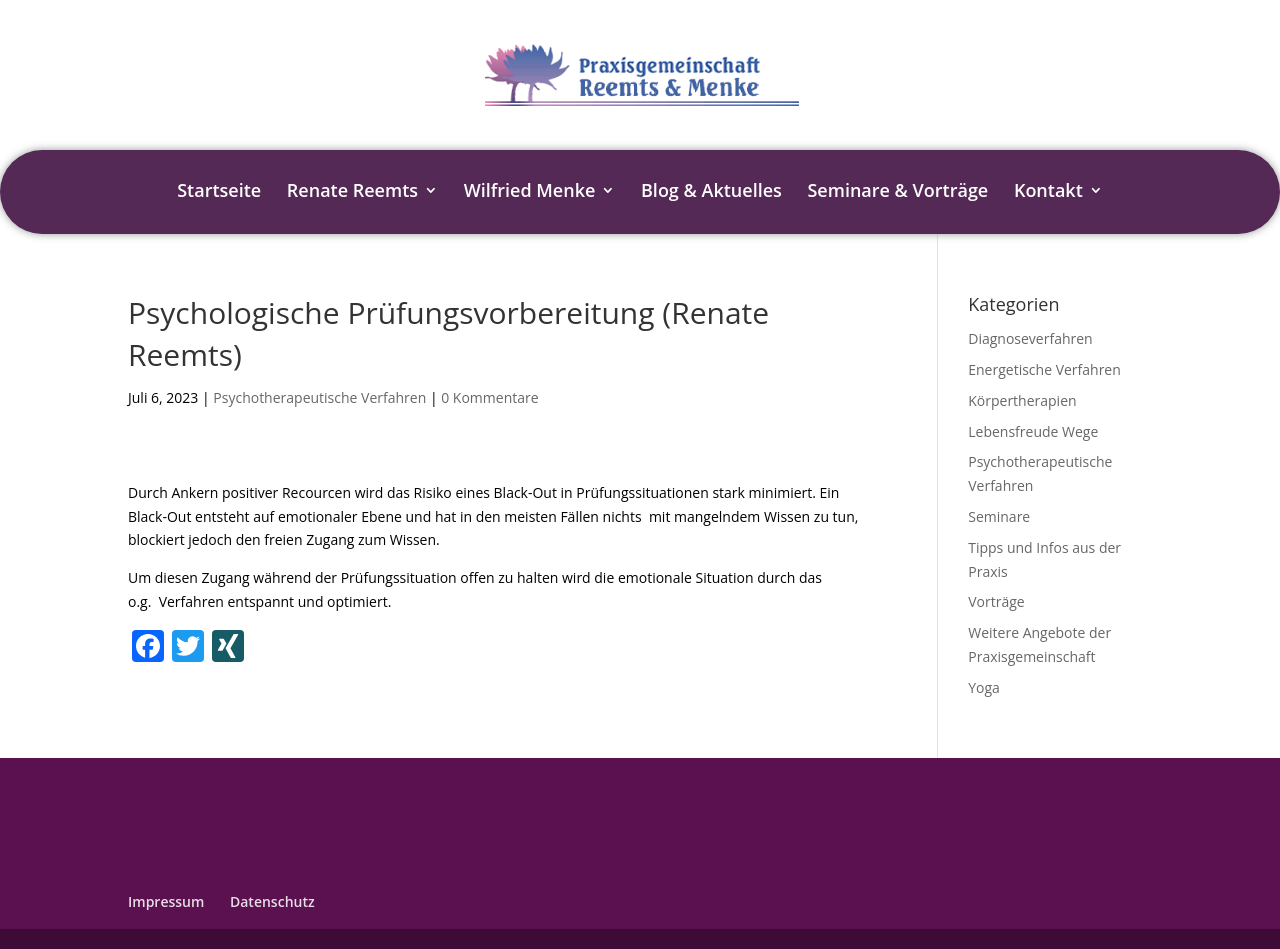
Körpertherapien (1022, 400)
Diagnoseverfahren (1030, 338)
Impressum (166, 901)
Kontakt (1048, 192)
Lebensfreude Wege (1033, 431)
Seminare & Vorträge (897, 192)
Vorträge (996, 601)
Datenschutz (272, 901)
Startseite (219, 192)
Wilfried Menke (530, 192)
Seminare (999, 516)
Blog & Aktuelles (711, 192)
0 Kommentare (489, 397)
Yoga (984, 687)
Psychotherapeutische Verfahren (319, 397)
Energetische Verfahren (1044, 369)
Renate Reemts (352, 192)
